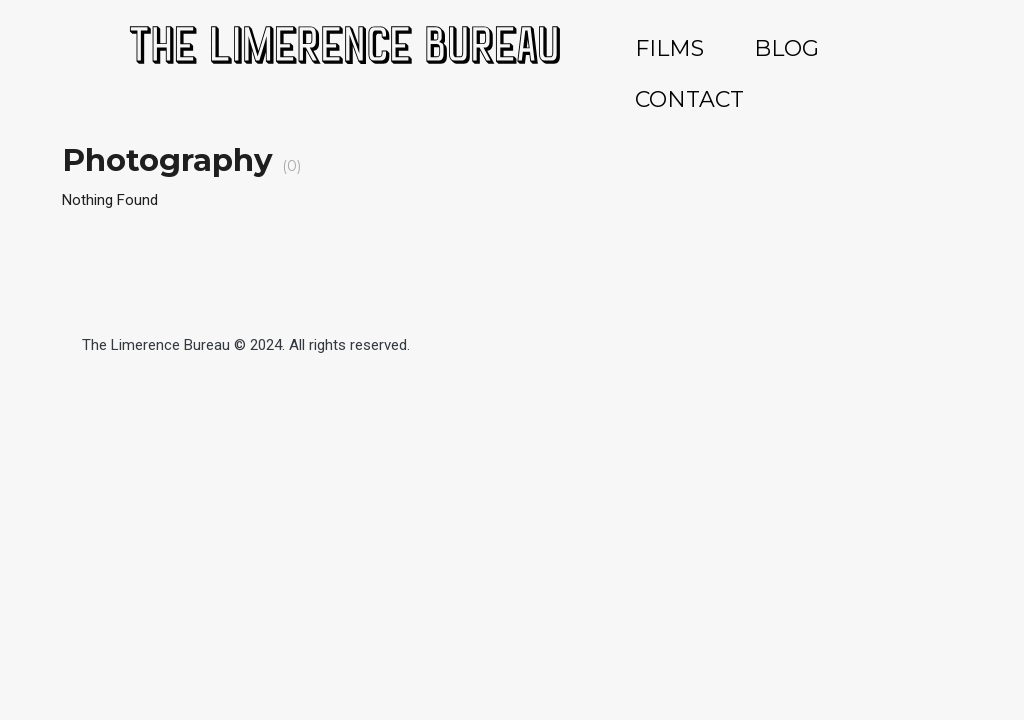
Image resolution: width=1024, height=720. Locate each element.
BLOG (786, 48)
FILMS (669, 48)
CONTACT (689, 99)
